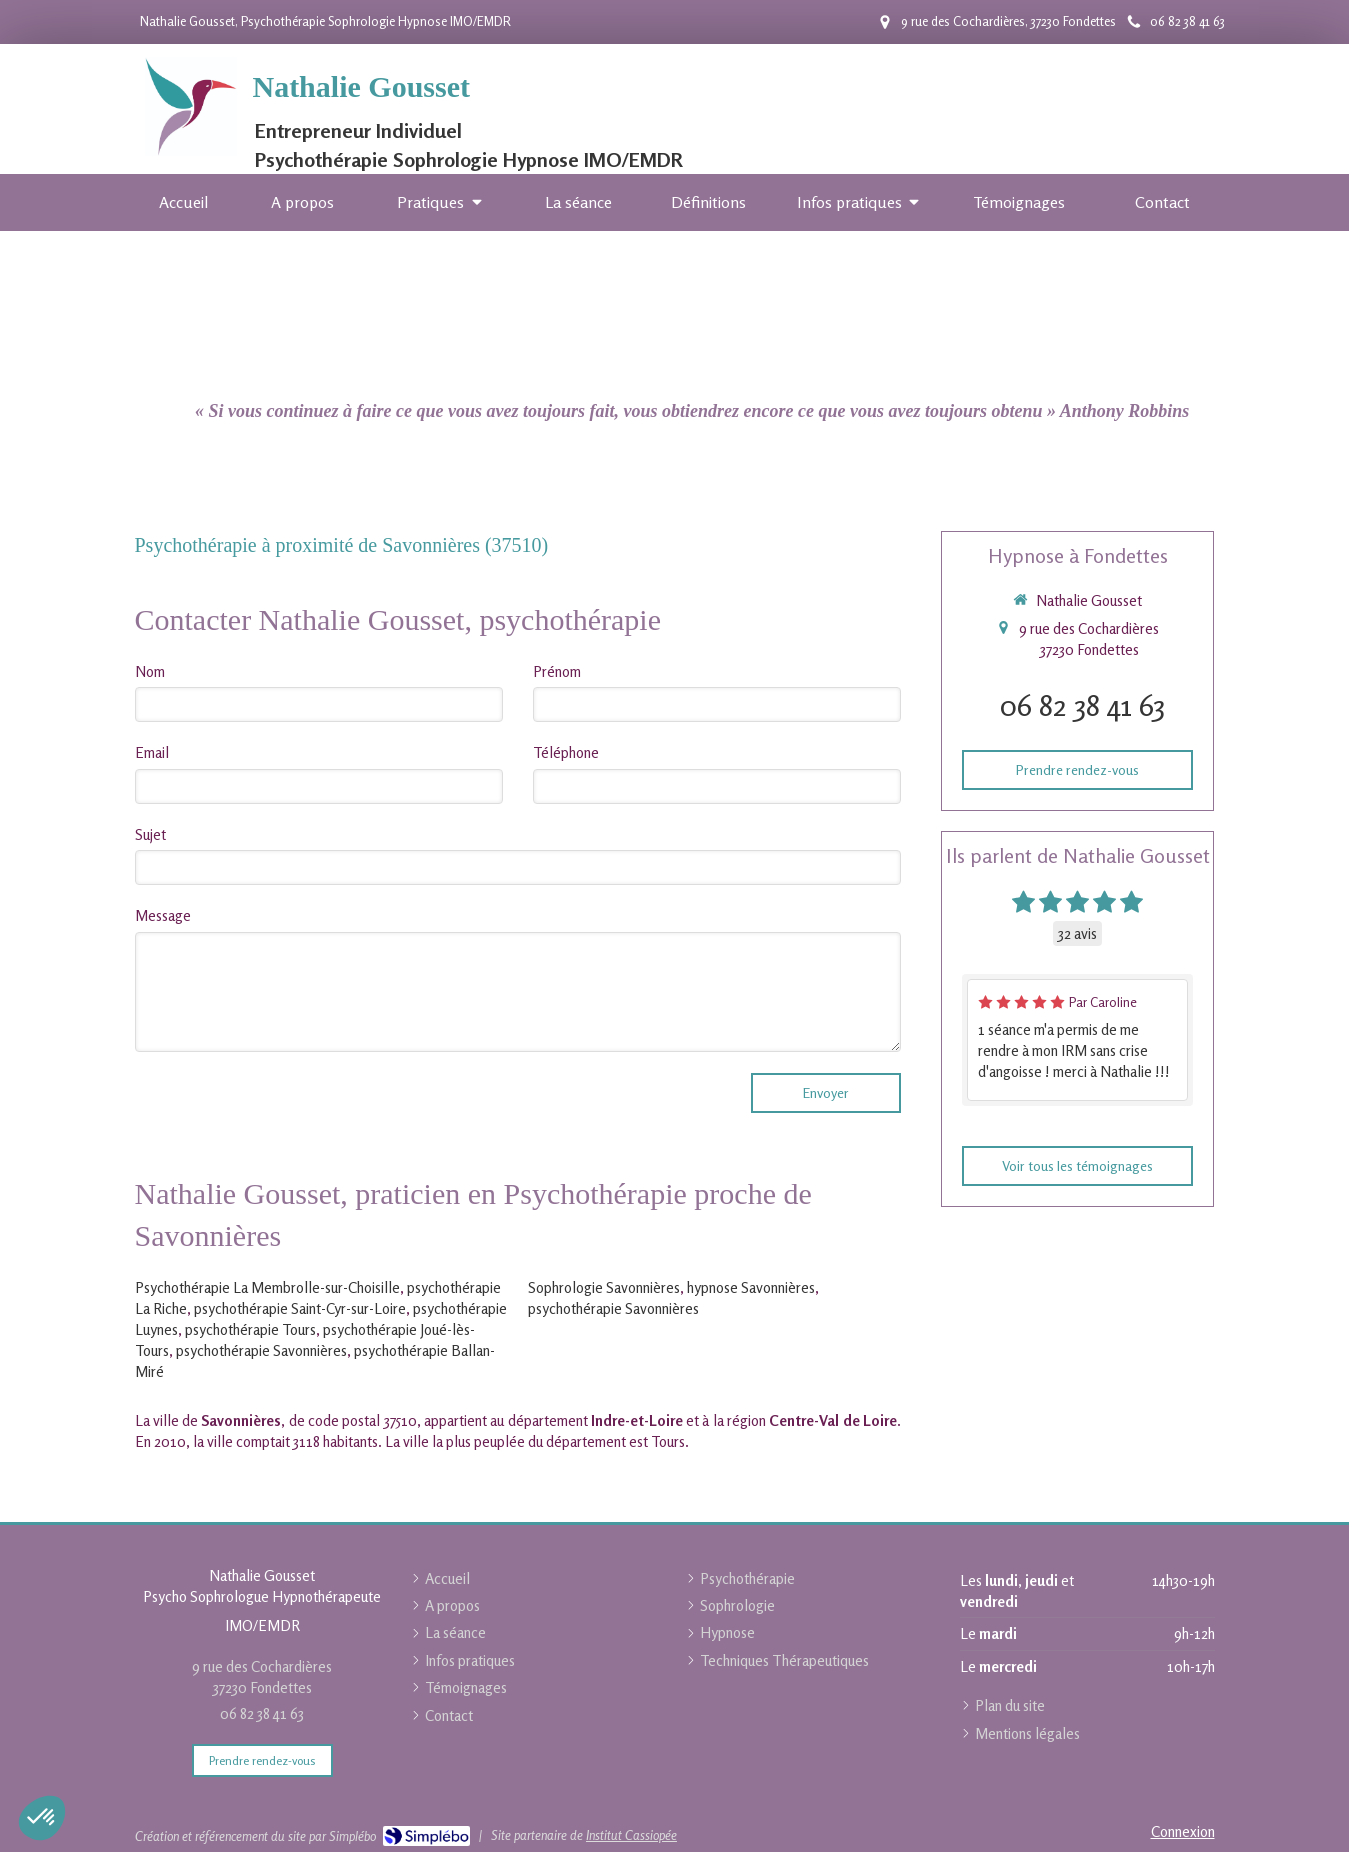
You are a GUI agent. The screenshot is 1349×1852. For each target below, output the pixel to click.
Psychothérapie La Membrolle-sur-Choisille (267, 1287)
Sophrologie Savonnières (604, 1287)
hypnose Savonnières (751, 1287)
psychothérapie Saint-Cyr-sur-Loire (300, 1308)
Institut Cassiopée (631, 1835)
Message (163, 915)
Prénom (557, 671)
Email (152, 752)
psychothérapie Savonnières (261, 1350)
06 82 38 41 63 (1082, 705)
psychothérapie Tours (250, 1329)
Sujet (150, 834)
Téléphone (566, 752)
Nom (150, 671)
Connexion (1183, 1831)
